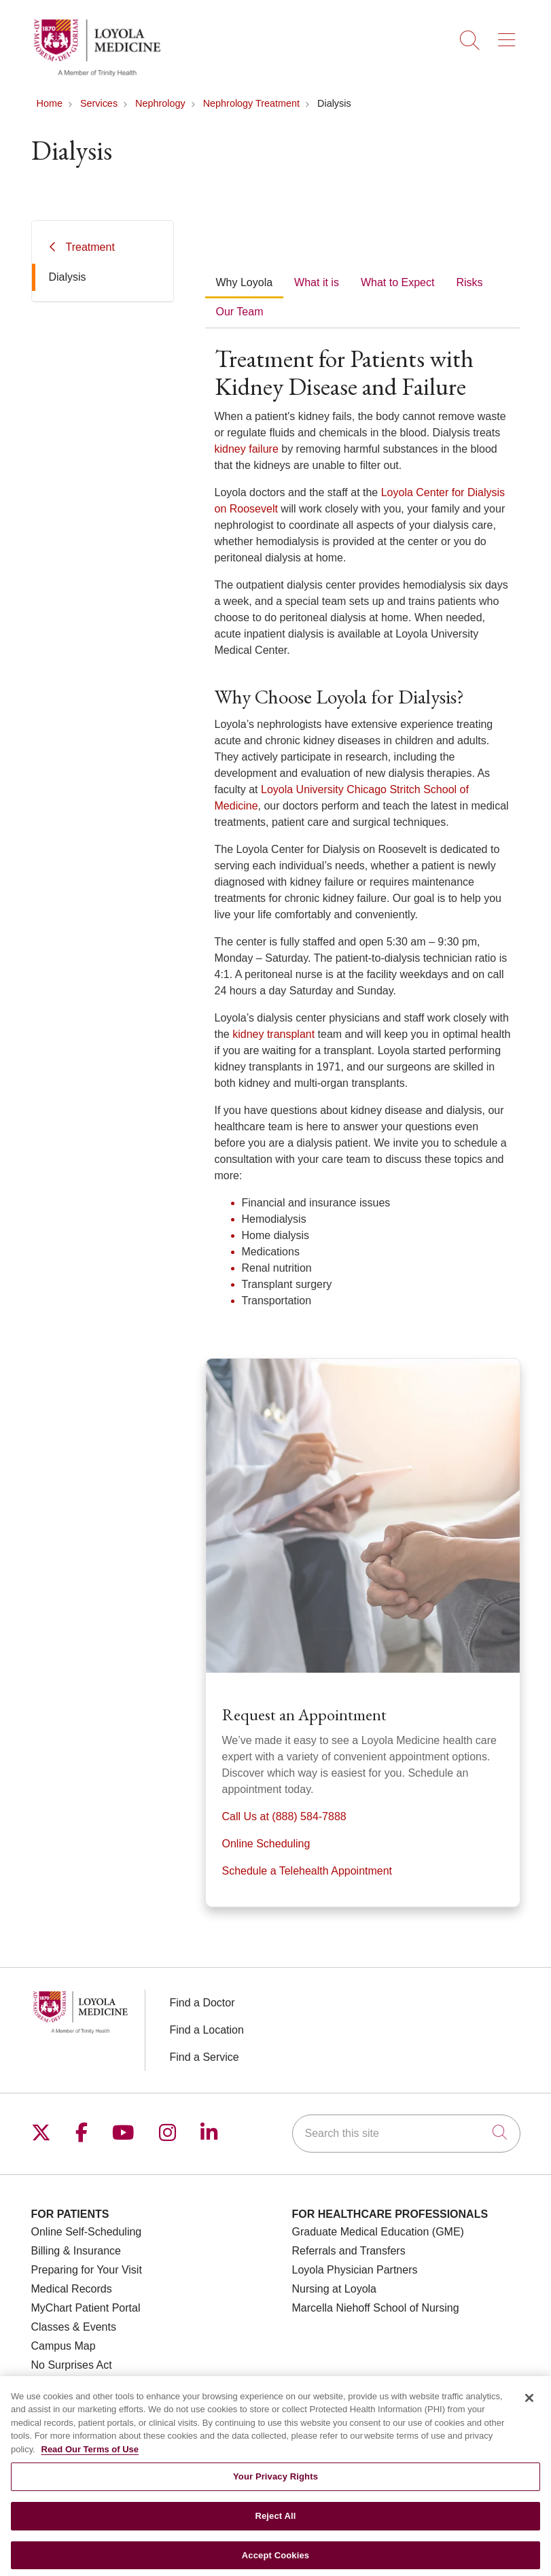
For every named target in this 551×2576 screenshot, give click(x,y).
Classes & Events (73, 2327)
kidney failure (247, 449)
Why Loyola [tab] (244, 282)
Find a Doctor (202, 2002)
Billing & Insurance (76, 2251)
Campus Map (63, 2346)
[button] (509, 35)
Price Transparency (78, 2384)
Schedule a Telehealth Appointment (307, 1871)
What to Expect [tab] (398, 282)
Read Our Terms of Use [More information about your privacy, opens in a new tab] (90, 2463)
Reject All (275, 2531)
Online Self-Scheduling (86, 2232)
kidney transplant (273, 1034)
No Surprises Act (71, 2365)
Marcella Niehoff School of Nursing (375, 2308)
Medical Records (71, 2289)
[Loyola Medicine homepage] (97, 74)
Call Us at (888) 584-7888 (284, 1816)
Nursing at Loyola (334, 2289)
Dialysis (67, 277)
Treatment (90, 247)
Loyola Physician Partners (355, 2270)
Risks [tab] (469, 282)
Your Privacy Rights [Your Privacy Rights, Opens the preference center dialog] (275, 2491)
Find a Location (207, 2030)
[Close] (529, 2412)
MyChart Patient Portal (86, 2308)
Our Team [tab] (240, 311)
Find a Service (204, 2057)
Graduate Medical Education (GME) (378, 2232)
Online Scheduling (266, 1843)
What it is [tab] (316, 282)
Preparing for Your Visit (86, 2270)
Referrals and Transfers (349, 2251)
